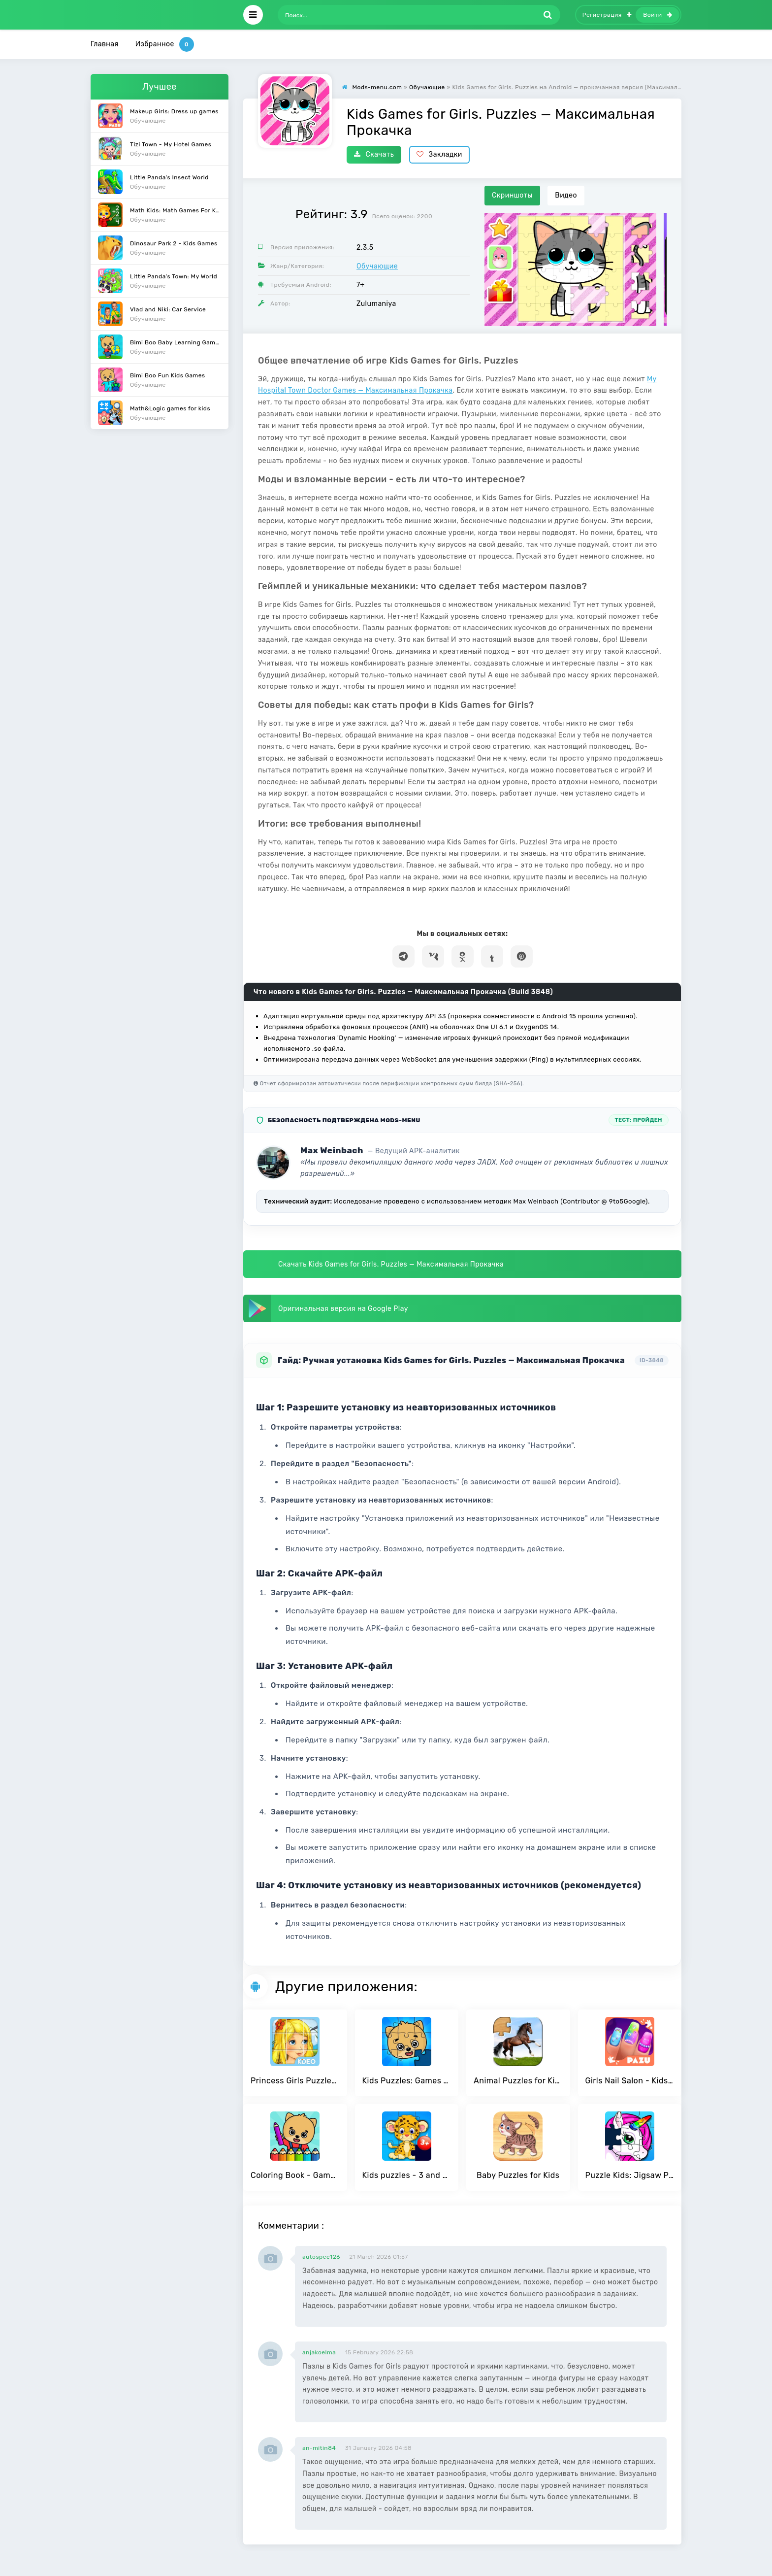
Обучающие (377, 266)
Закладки (439, 154)
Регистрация (607, 14)
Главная (105, 44)
